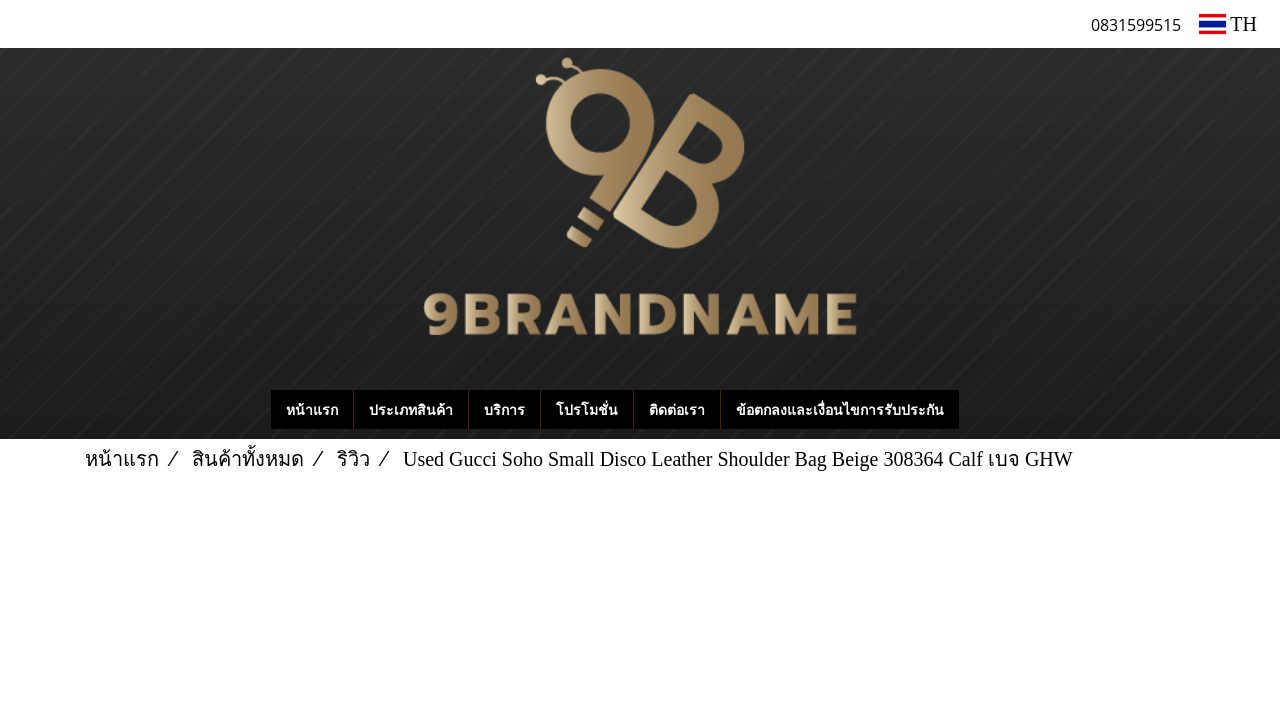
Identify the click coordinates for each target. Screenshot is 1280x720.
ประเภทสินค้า (411, 409)
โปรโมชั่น (587, 409)
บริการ (504, 409)
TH (1228, 24)
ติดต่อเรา (677, 409)
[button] (989, 410)
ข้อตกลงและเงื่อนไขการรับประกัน (840, 409)
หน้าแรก (312, 409)
